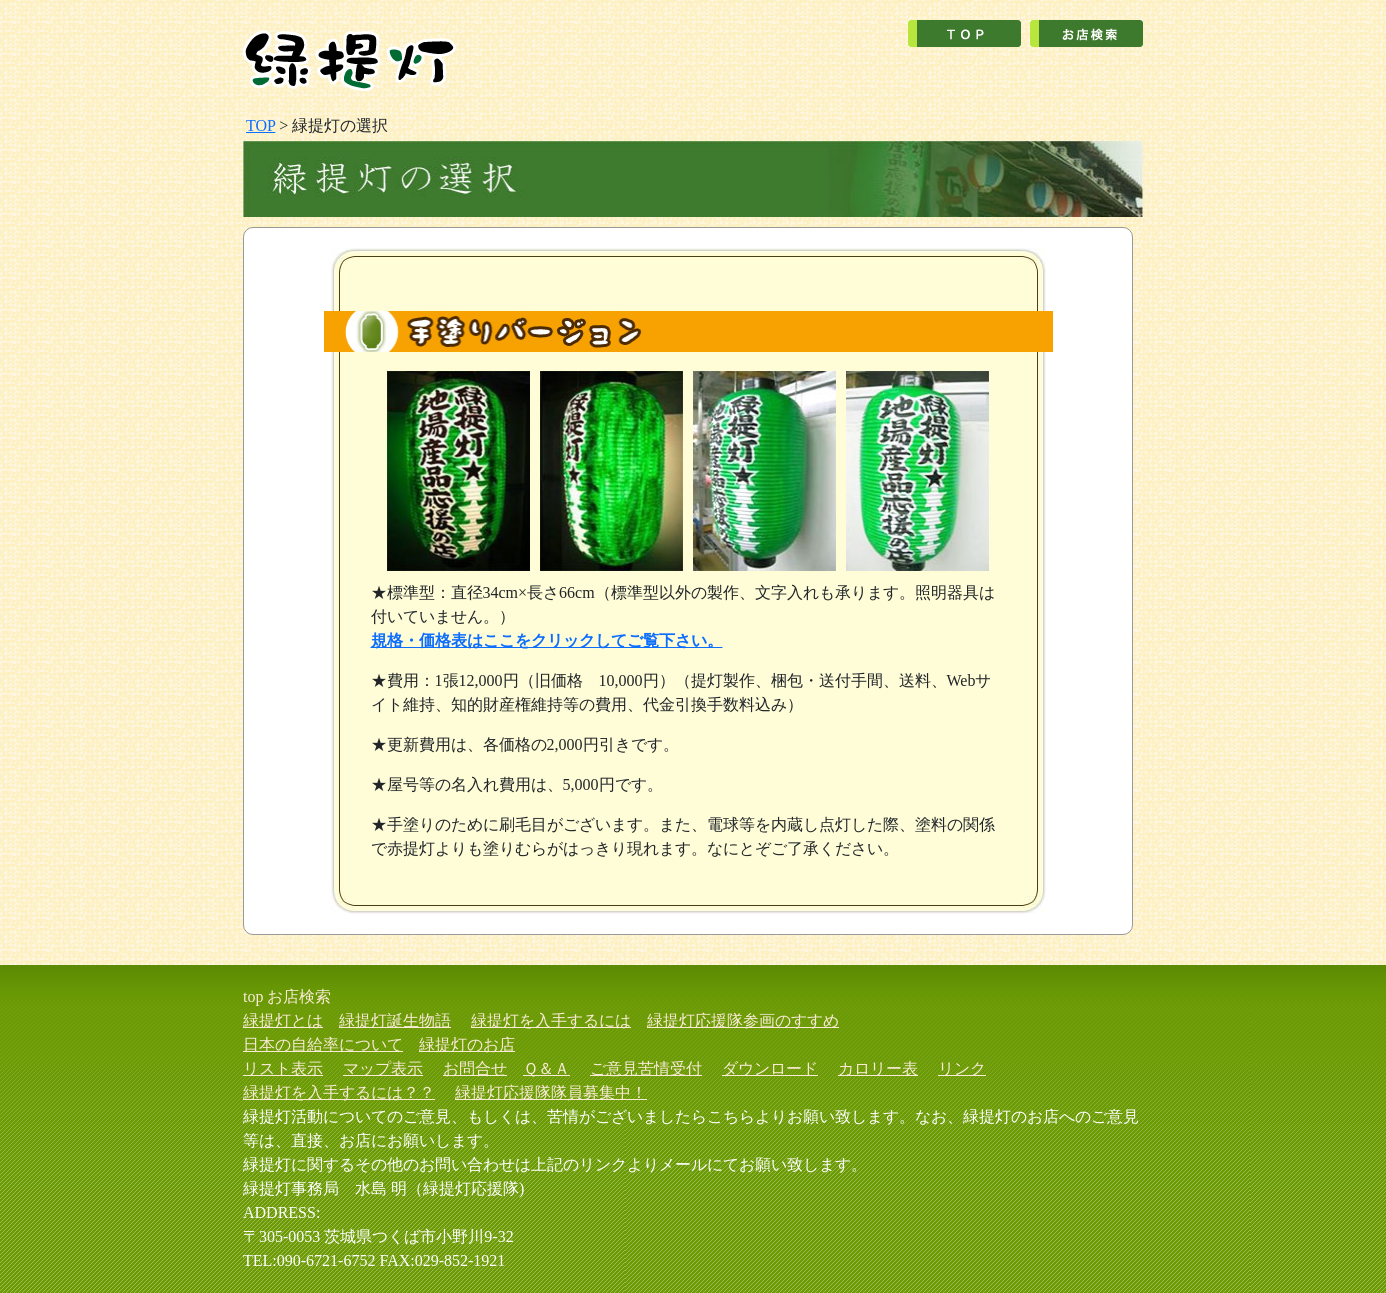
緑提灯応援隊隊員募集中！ (551, 1092)
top (253, 996)
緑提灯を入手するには (551, 1020)
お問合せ (475, 1068)
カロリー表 (878, 1068)
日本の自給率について (323, 1044)
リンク (962, 1068)
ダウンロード (770, 1068)
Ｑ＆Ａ (546, 1068)
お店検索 (299, 996)
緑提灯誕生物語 (395, 1020)
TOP (260, 125)
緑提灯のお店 (467, 1044)
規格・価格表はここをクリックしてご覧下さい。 (547, 640)
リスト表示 (283, 1068)
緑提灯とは (283, 1020)
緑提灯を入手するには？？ (339, 1092)
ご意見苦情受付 (646, 1068)
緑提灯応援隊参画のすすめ (743, 1020)
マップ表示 (383, 1068)
